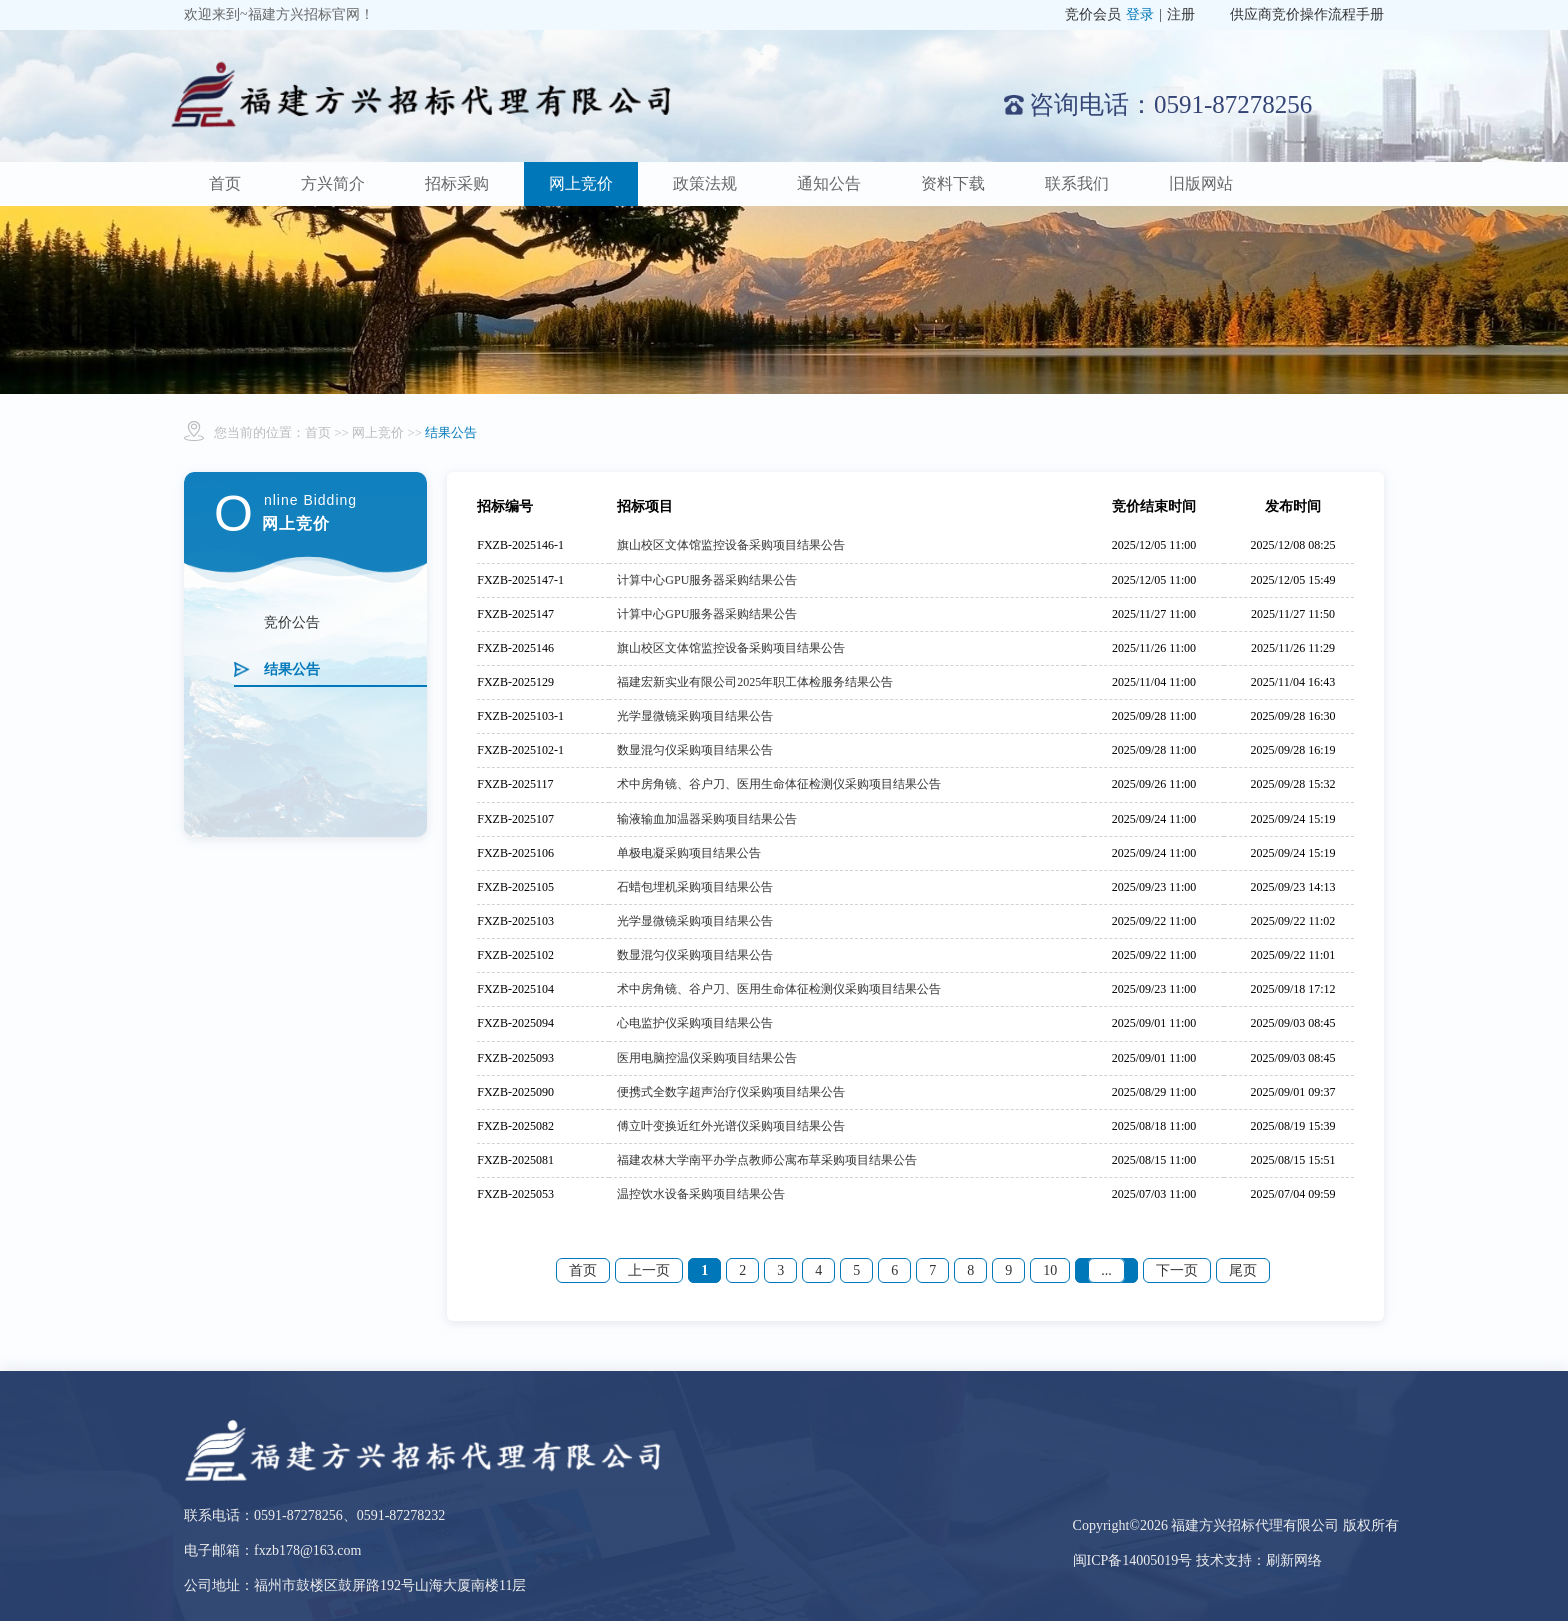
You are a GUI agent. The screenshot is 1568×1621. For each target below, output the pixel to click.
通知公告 (829, 183)
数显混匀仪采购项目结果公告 (695, 750)
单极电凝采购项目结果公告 (689, 853)
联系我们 (1077, 183)
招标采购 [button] (457, 183)
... (1106, 1270)
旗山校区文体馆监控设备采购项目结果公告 (731, 545)
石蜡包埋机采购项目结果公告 (695, 887)
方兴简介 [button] (333, 183)
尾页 (1243, 1270)
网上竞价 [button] (581, 183)
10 (1050, 1270)
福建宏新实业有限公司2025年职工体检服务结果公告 (755, 682)
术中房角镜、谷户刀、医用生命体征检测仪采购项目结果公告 (779, 784)
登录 (1140, 14)
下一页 (1177, 1270)
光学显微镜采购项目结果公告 (695, 716)
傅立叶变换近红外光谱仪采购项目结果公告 (731, 1126)
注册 (1181, 14)
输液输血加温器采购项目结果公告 (707, 819)
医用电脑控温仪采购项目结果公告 (707, 1058)
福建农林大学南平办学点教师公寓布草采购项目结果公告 (767, 1160)
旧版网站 (1201, 183)
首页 (225, 183)
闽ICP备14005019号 (1134, 1560)
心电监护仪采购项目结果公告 (695, 1023)
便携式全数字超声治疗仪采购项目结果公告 (731, 1092)
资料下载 (953, 183)
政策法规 (705, 183)
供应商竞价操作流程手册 (1307, 14)
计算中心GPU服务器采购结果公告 (707, 580)
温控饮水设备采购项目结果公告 (701, 1194)
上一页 (649, 1270)
